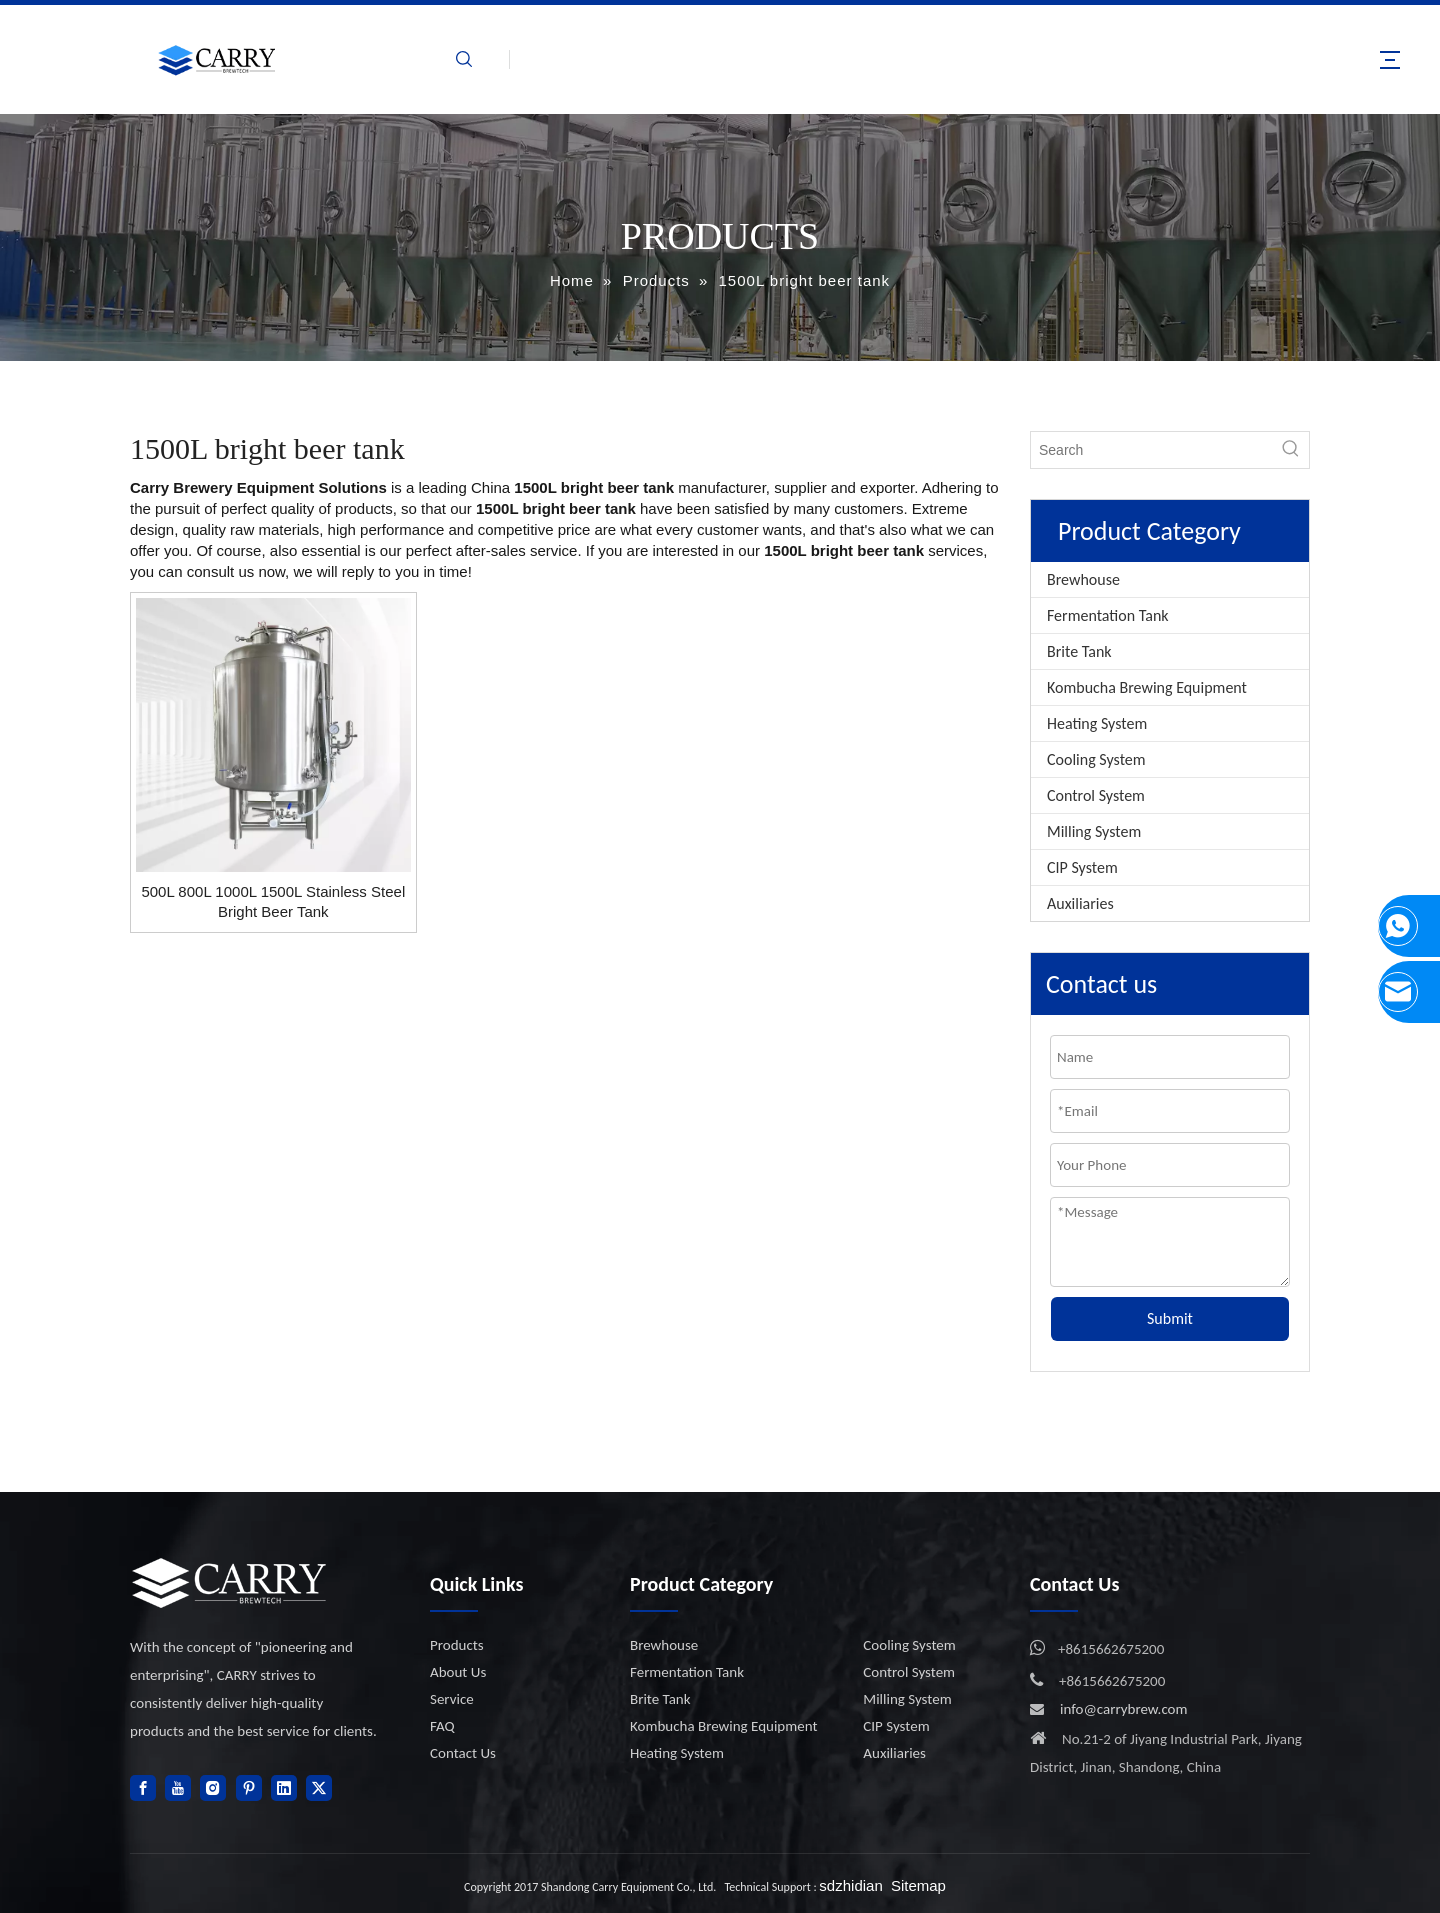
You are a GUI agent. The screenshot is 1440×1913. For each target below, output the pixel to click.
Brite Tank (1079, 651)
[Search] (1152, 450)
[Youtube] (178, 1788)
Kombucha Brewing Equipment (1147, 687)
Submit (1170, 1318)
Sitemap (918, 1885)
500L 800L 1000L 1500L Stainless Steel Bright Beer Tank (273, 901)
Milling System (1094, 831)
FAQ (442, 1726)
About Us (458, 1672)
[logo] (230, 1582)
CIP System (1082, 867)
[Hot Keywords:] (1291, 450)
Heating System (1097, 723)
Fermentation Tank (1108, 615)
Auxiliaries (1080, 903)
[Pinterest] (249, 1788)
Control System (1096, 795)
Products (457, 1645)
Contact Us (463, 1753)
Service (452, 1699)
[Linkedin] (284, 1788)
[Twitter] (319, 1788)
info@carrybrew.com (1124, 1709)
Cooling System (1096, 759)
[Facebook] (143, 1788)
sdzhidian (850, 1885)
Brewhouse (1083, 579)
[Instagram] (213, 1788)
